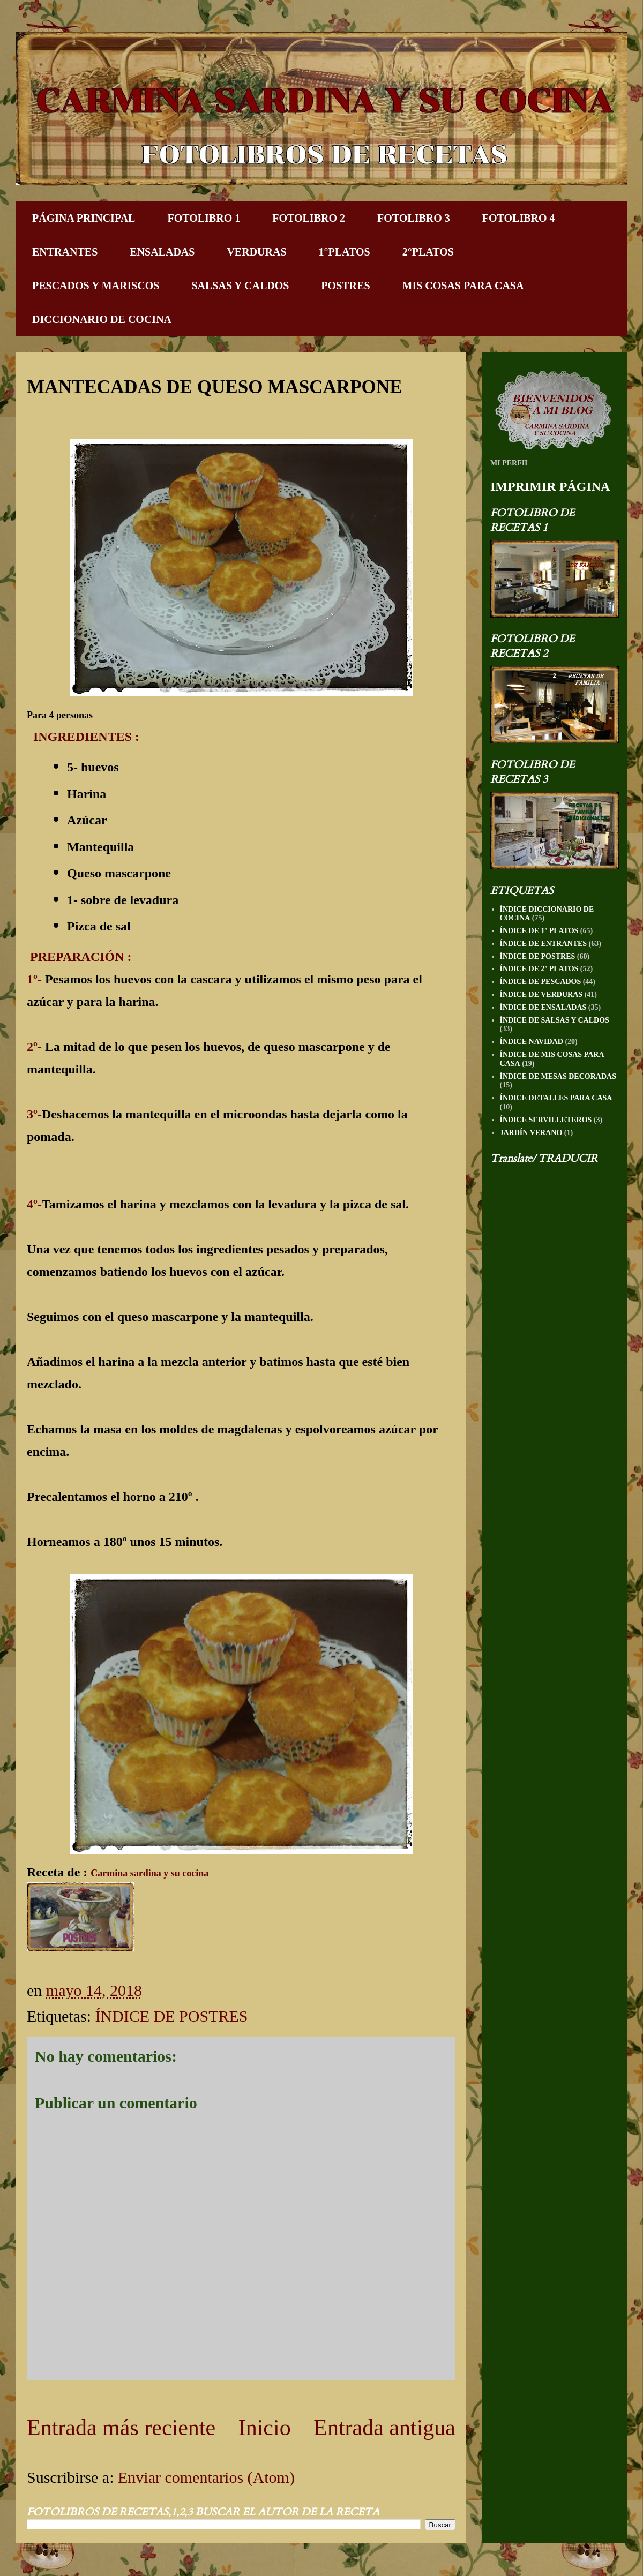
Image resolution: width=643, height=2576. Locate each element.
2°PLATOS (428, 252)
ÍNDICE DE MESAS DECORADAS (558, 1076)
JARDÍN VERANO (531, 1133)
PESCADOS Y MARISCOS (95, 285)
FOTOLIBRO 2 (308, 218)
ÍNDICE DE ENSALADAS (543, 1007)
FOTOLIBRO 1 (203, 218)
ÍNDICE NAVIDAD (531, 1042)
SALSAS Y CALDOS (240, 285)
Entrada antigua (384, 2427)
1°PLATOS (344, 252)
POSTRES (345, 285)
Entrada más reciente (121, 2427)
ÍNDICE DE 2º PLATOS (539, 969)
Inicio (264, 2427)
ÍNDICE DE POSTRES (171, 2016)
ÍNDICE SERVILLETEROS (546, 1120)
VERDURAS (256, 252)
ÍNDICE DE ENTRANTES (543, 944)
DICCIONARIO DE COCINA (101, 319)
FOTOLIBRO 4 (518, 218)
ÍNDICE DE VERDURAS (541, 994)
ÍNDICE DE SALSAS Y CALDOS (554, 1020)
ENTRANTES (65, 252)
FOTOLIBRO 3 (413, 218)
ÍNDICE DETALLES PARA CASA (556, 1098)
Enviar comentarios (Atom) (206, 2477)
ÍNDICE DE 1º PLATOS (539, 931)
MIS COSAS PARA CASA (463, 285)
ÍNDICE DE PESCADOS (540, 982)
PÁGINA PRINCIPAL (83, 218)
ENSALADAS (162, 252)
